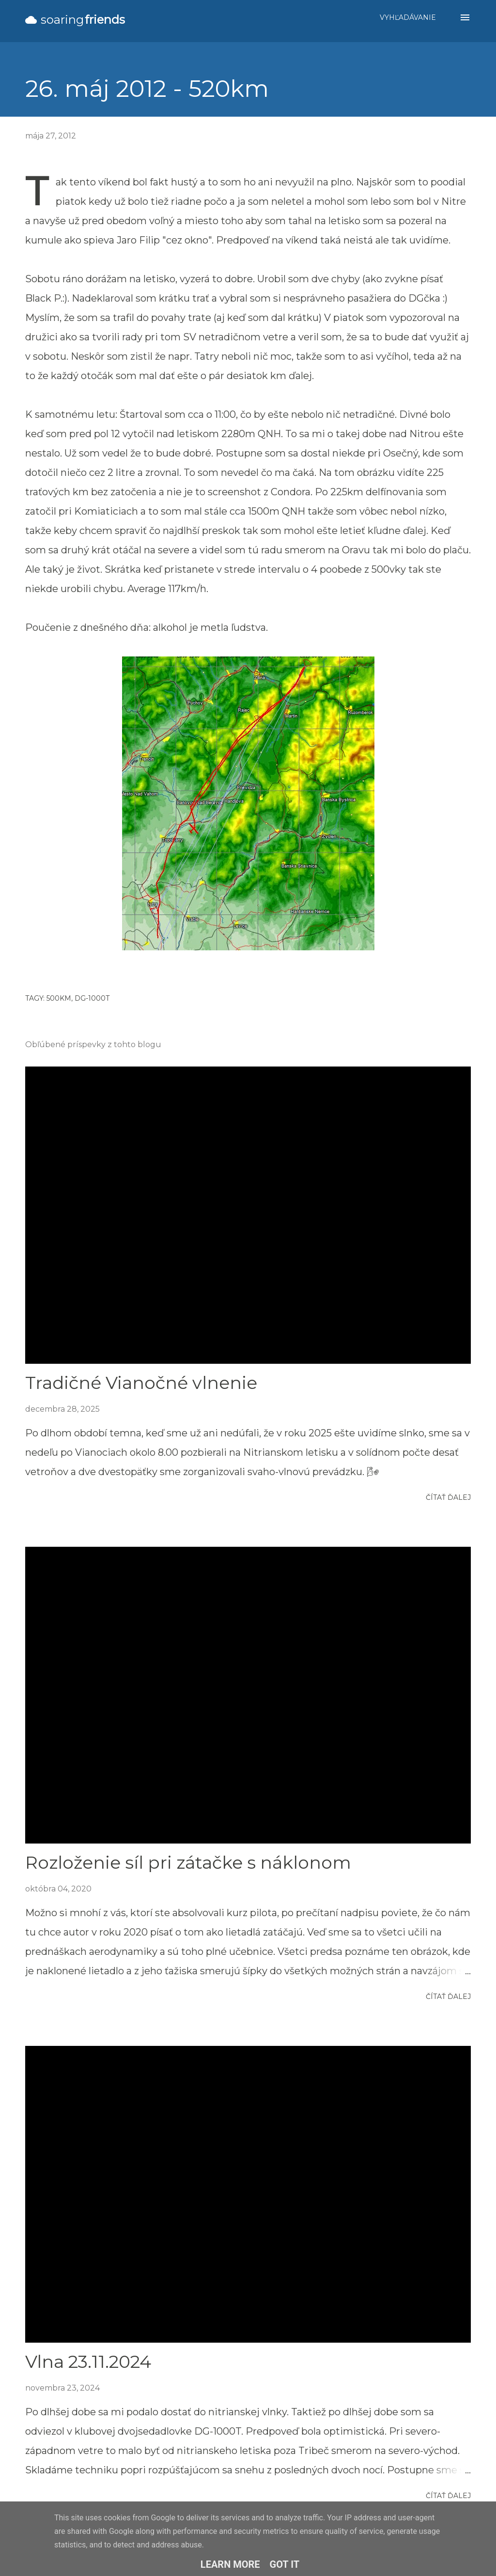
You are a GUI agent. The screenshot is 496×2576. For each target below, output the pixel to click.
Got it (285, 2564)
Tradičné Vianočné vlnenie (141, 1382)
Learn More (230, 2564)
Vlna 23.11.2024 (88, 2361)
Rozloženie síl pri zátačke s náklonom (188, 1862)
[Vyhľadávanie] (408, 17)
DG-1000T (92, 998)
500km (58, 998)
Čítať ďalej (448, 1497)
